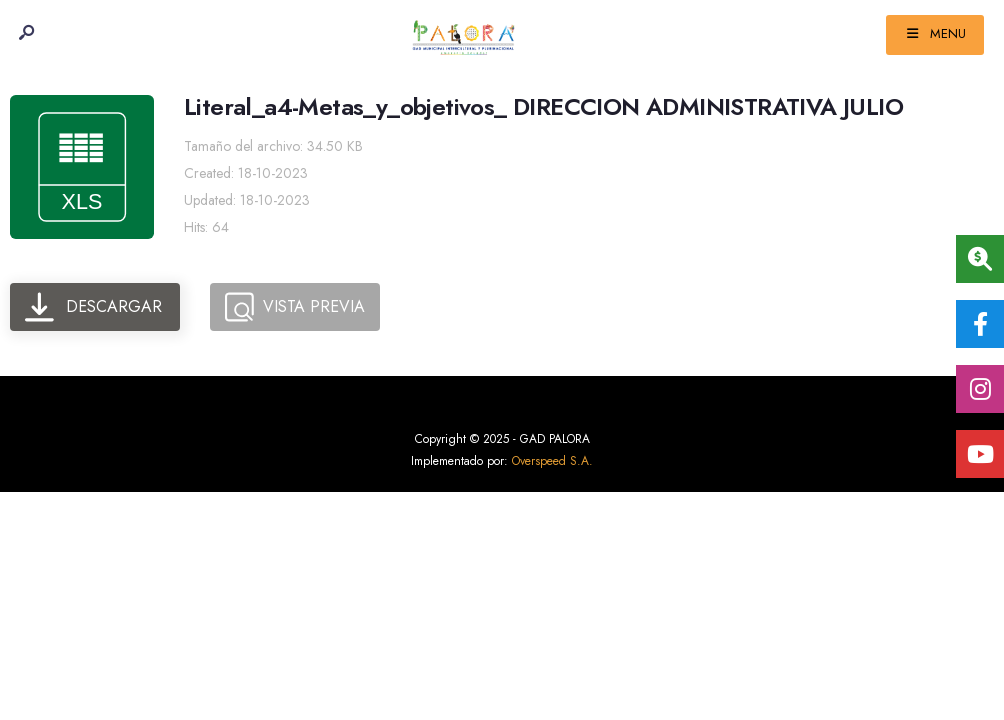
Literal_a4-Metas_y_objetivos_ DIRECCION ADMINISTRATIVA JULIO (543, 107)
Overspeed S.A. (552, 461)
